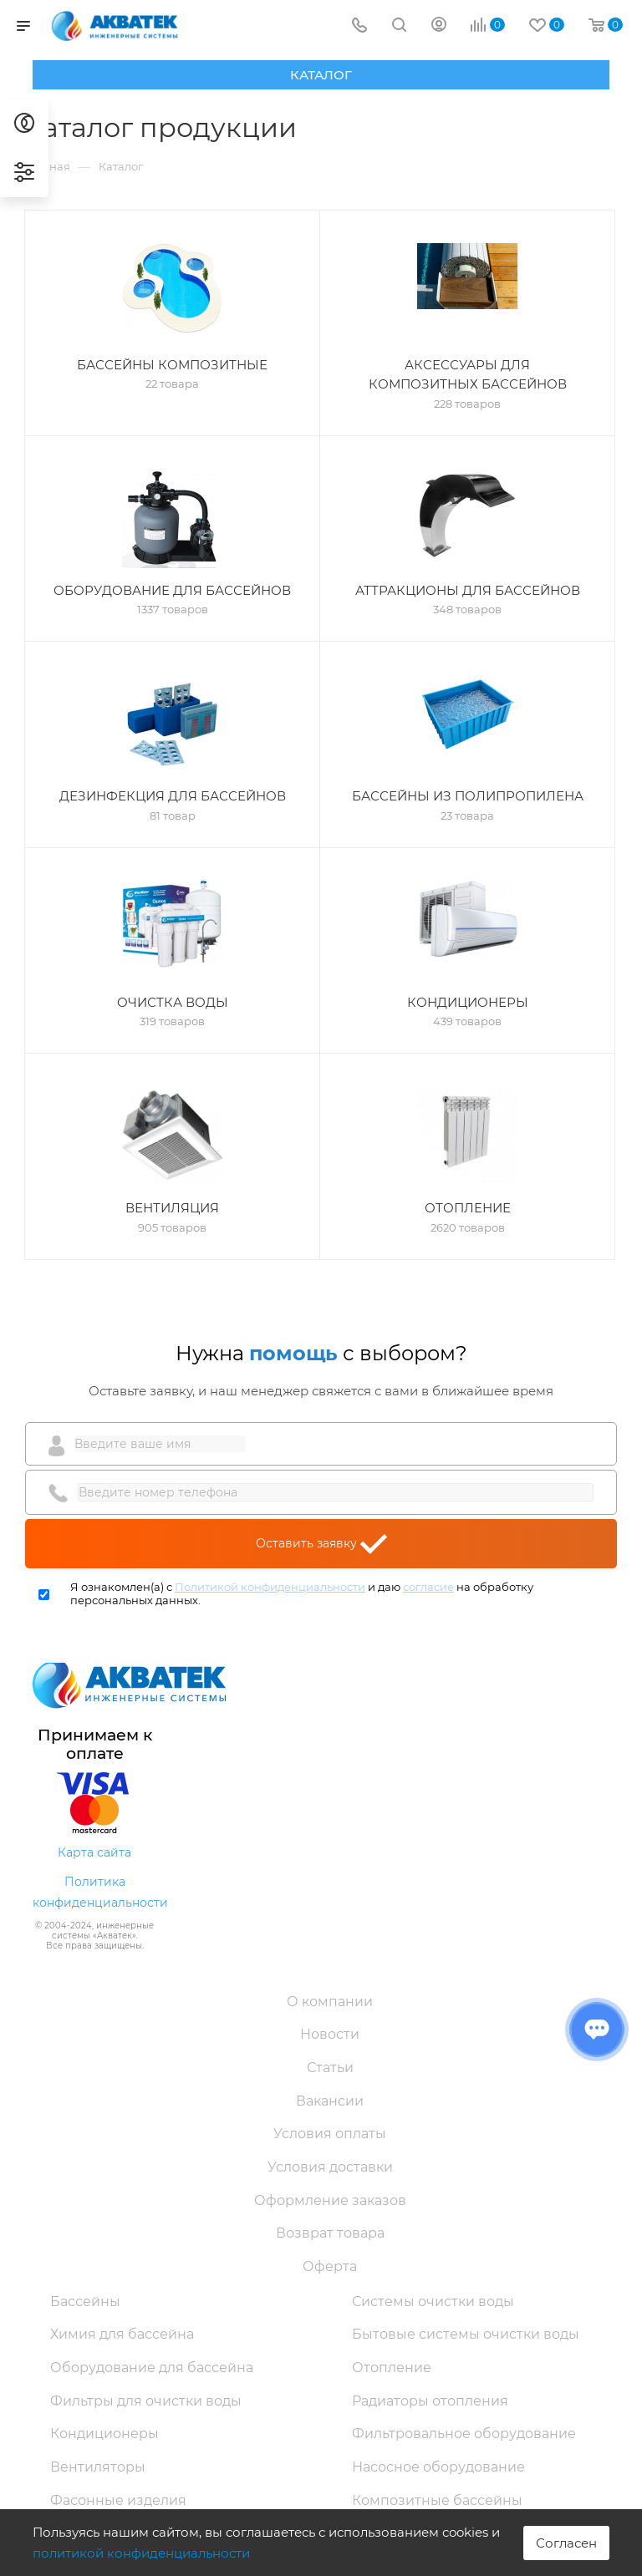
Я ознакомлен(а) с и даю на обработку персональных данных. (301, 1594)
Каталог (321, 75)
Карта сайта (94, 1852)
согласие (428, 1586)
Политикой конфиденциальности (270, 1586)
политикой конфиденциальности (141, 2553)
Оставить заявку (321, 1544)
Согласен (566, 2543)
